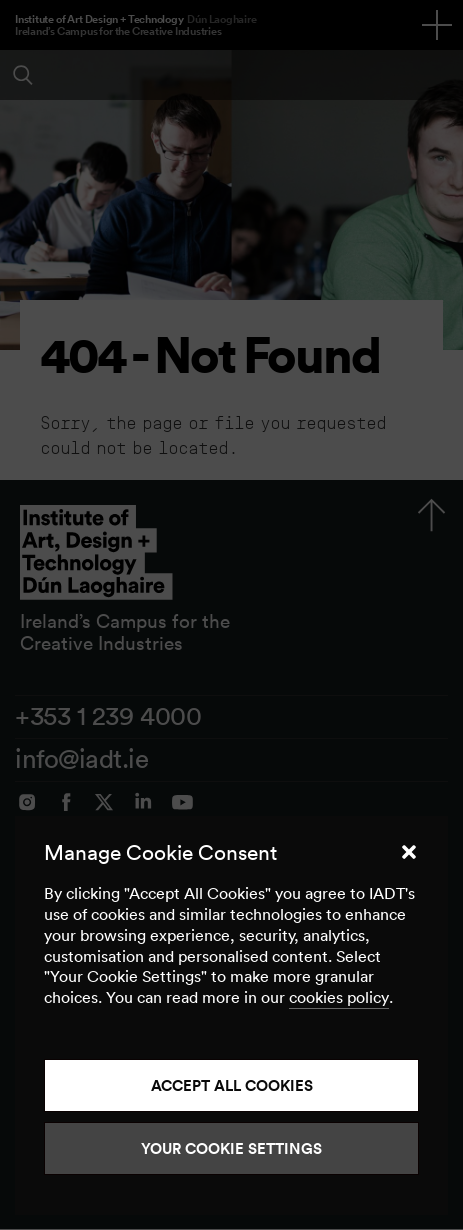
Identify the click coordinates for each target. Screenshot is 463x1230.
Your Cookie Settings (231, 1148)
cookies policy (339, 997)
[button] (409, 852)
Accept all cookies (232, 1085)
